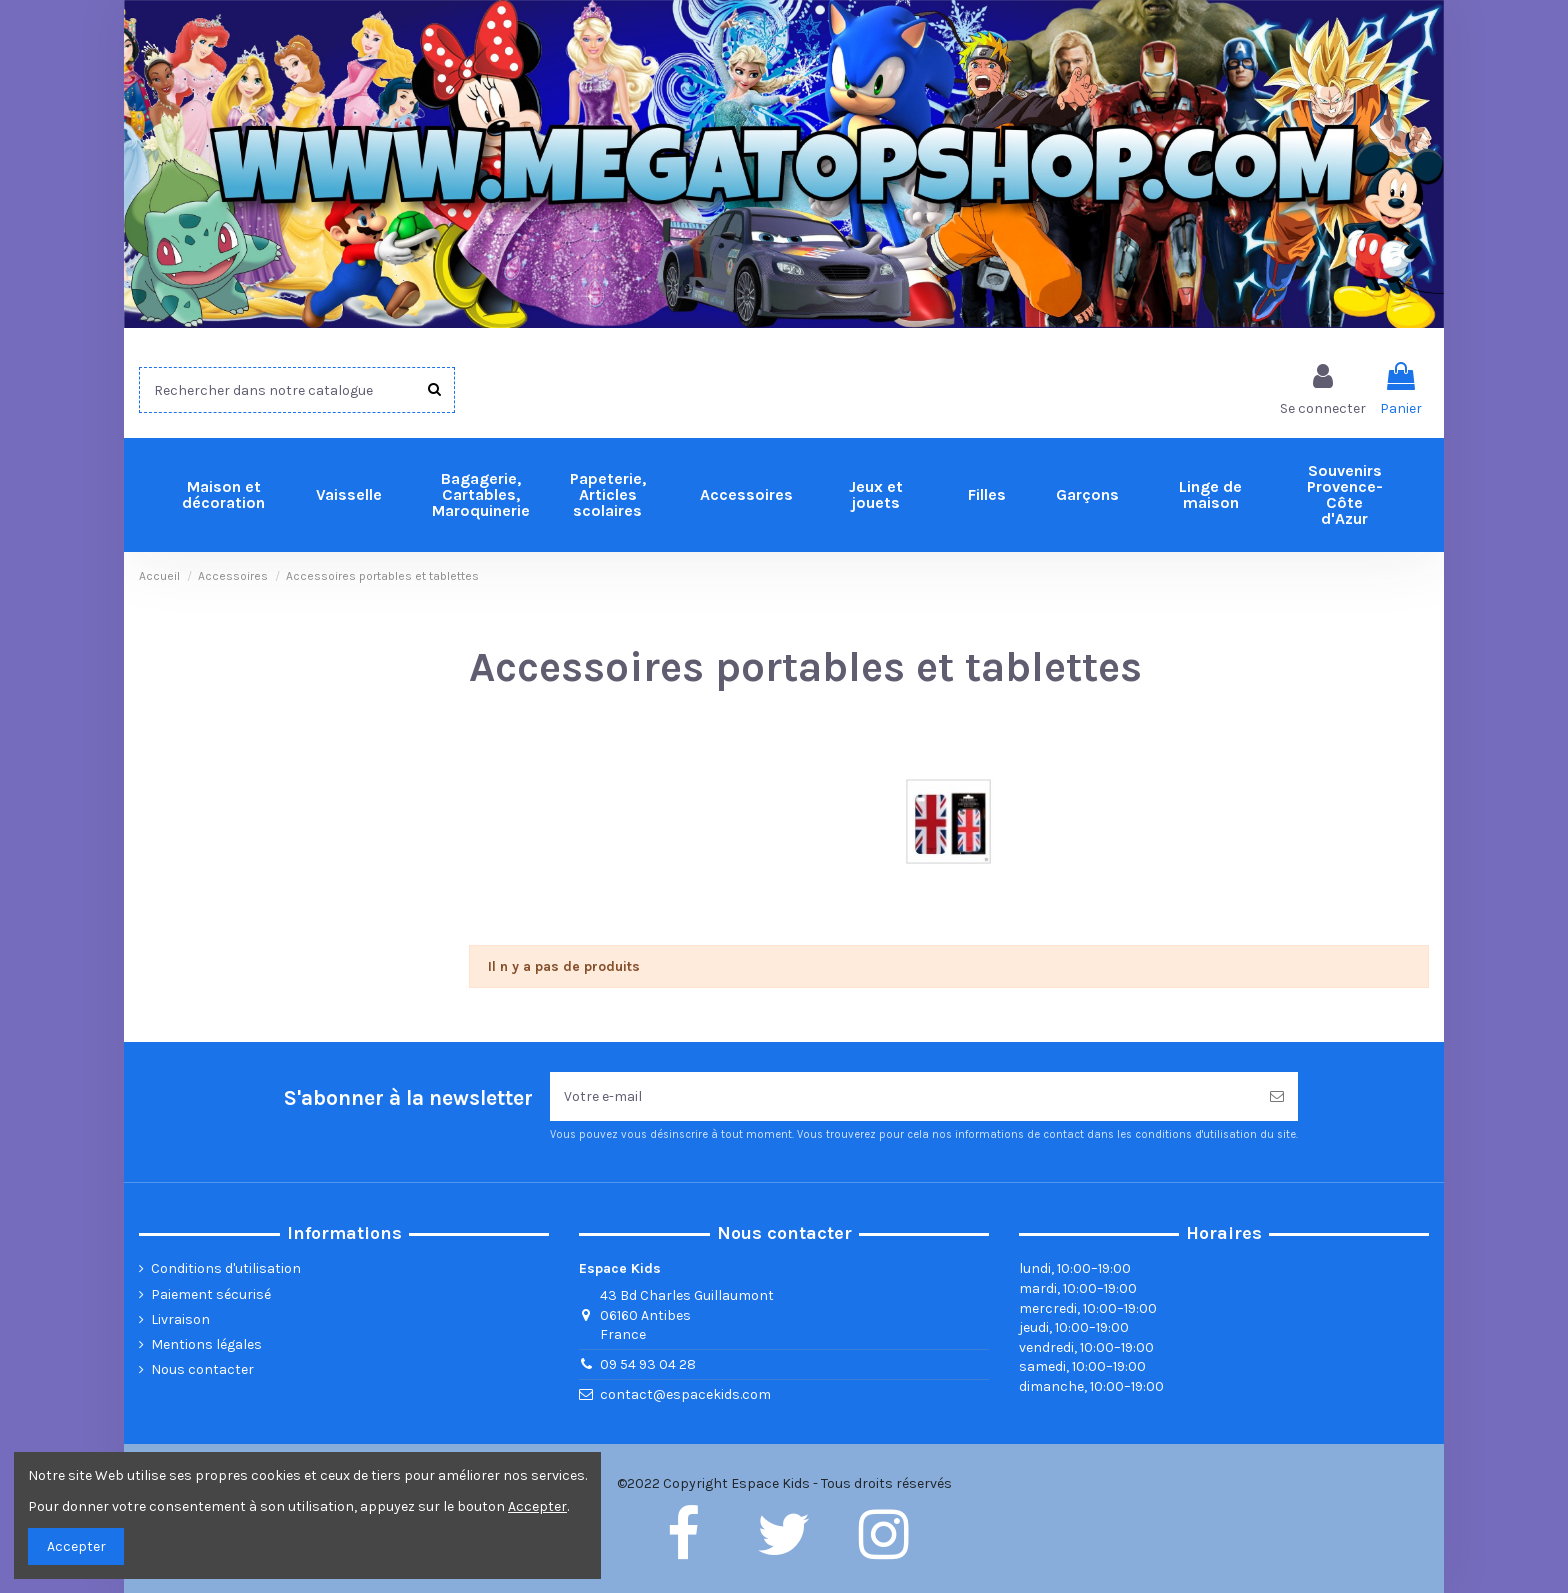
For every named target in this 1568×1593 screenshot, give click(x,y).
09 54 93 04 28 (648, 1364)
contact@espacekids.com (685, 1394)
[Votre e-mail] (903, 1096)
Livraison (180, 1319)
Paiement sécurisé (211, 1294)
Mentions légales (206, 1344)
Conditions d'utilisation (226, 1268)
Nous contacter (202, 1369)
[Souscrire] (1277, 1096)
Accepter (76, 1546)
